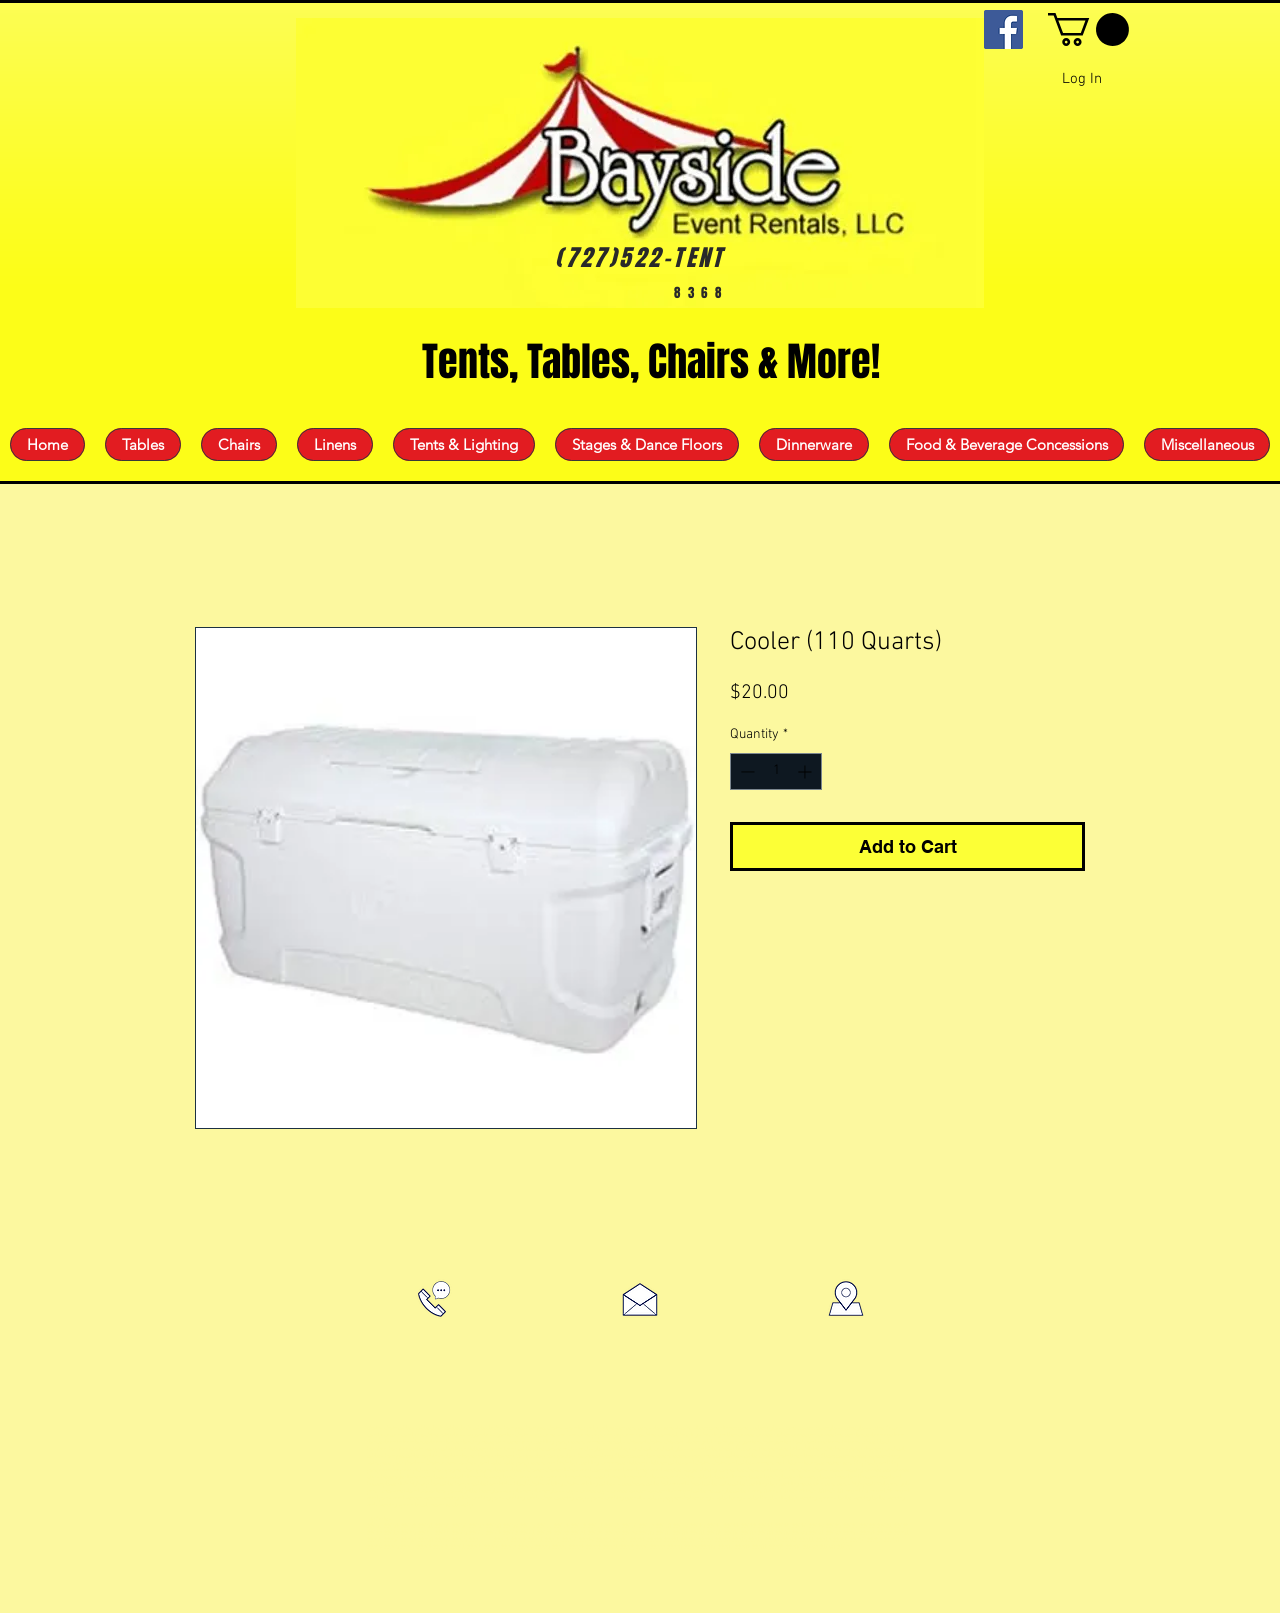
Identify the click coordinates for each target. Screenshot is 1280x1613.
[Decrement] (745, 771)
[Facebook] (1003, 29)
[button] (1088, 29)
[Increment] (806, 771)
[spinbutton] (776, 771)
